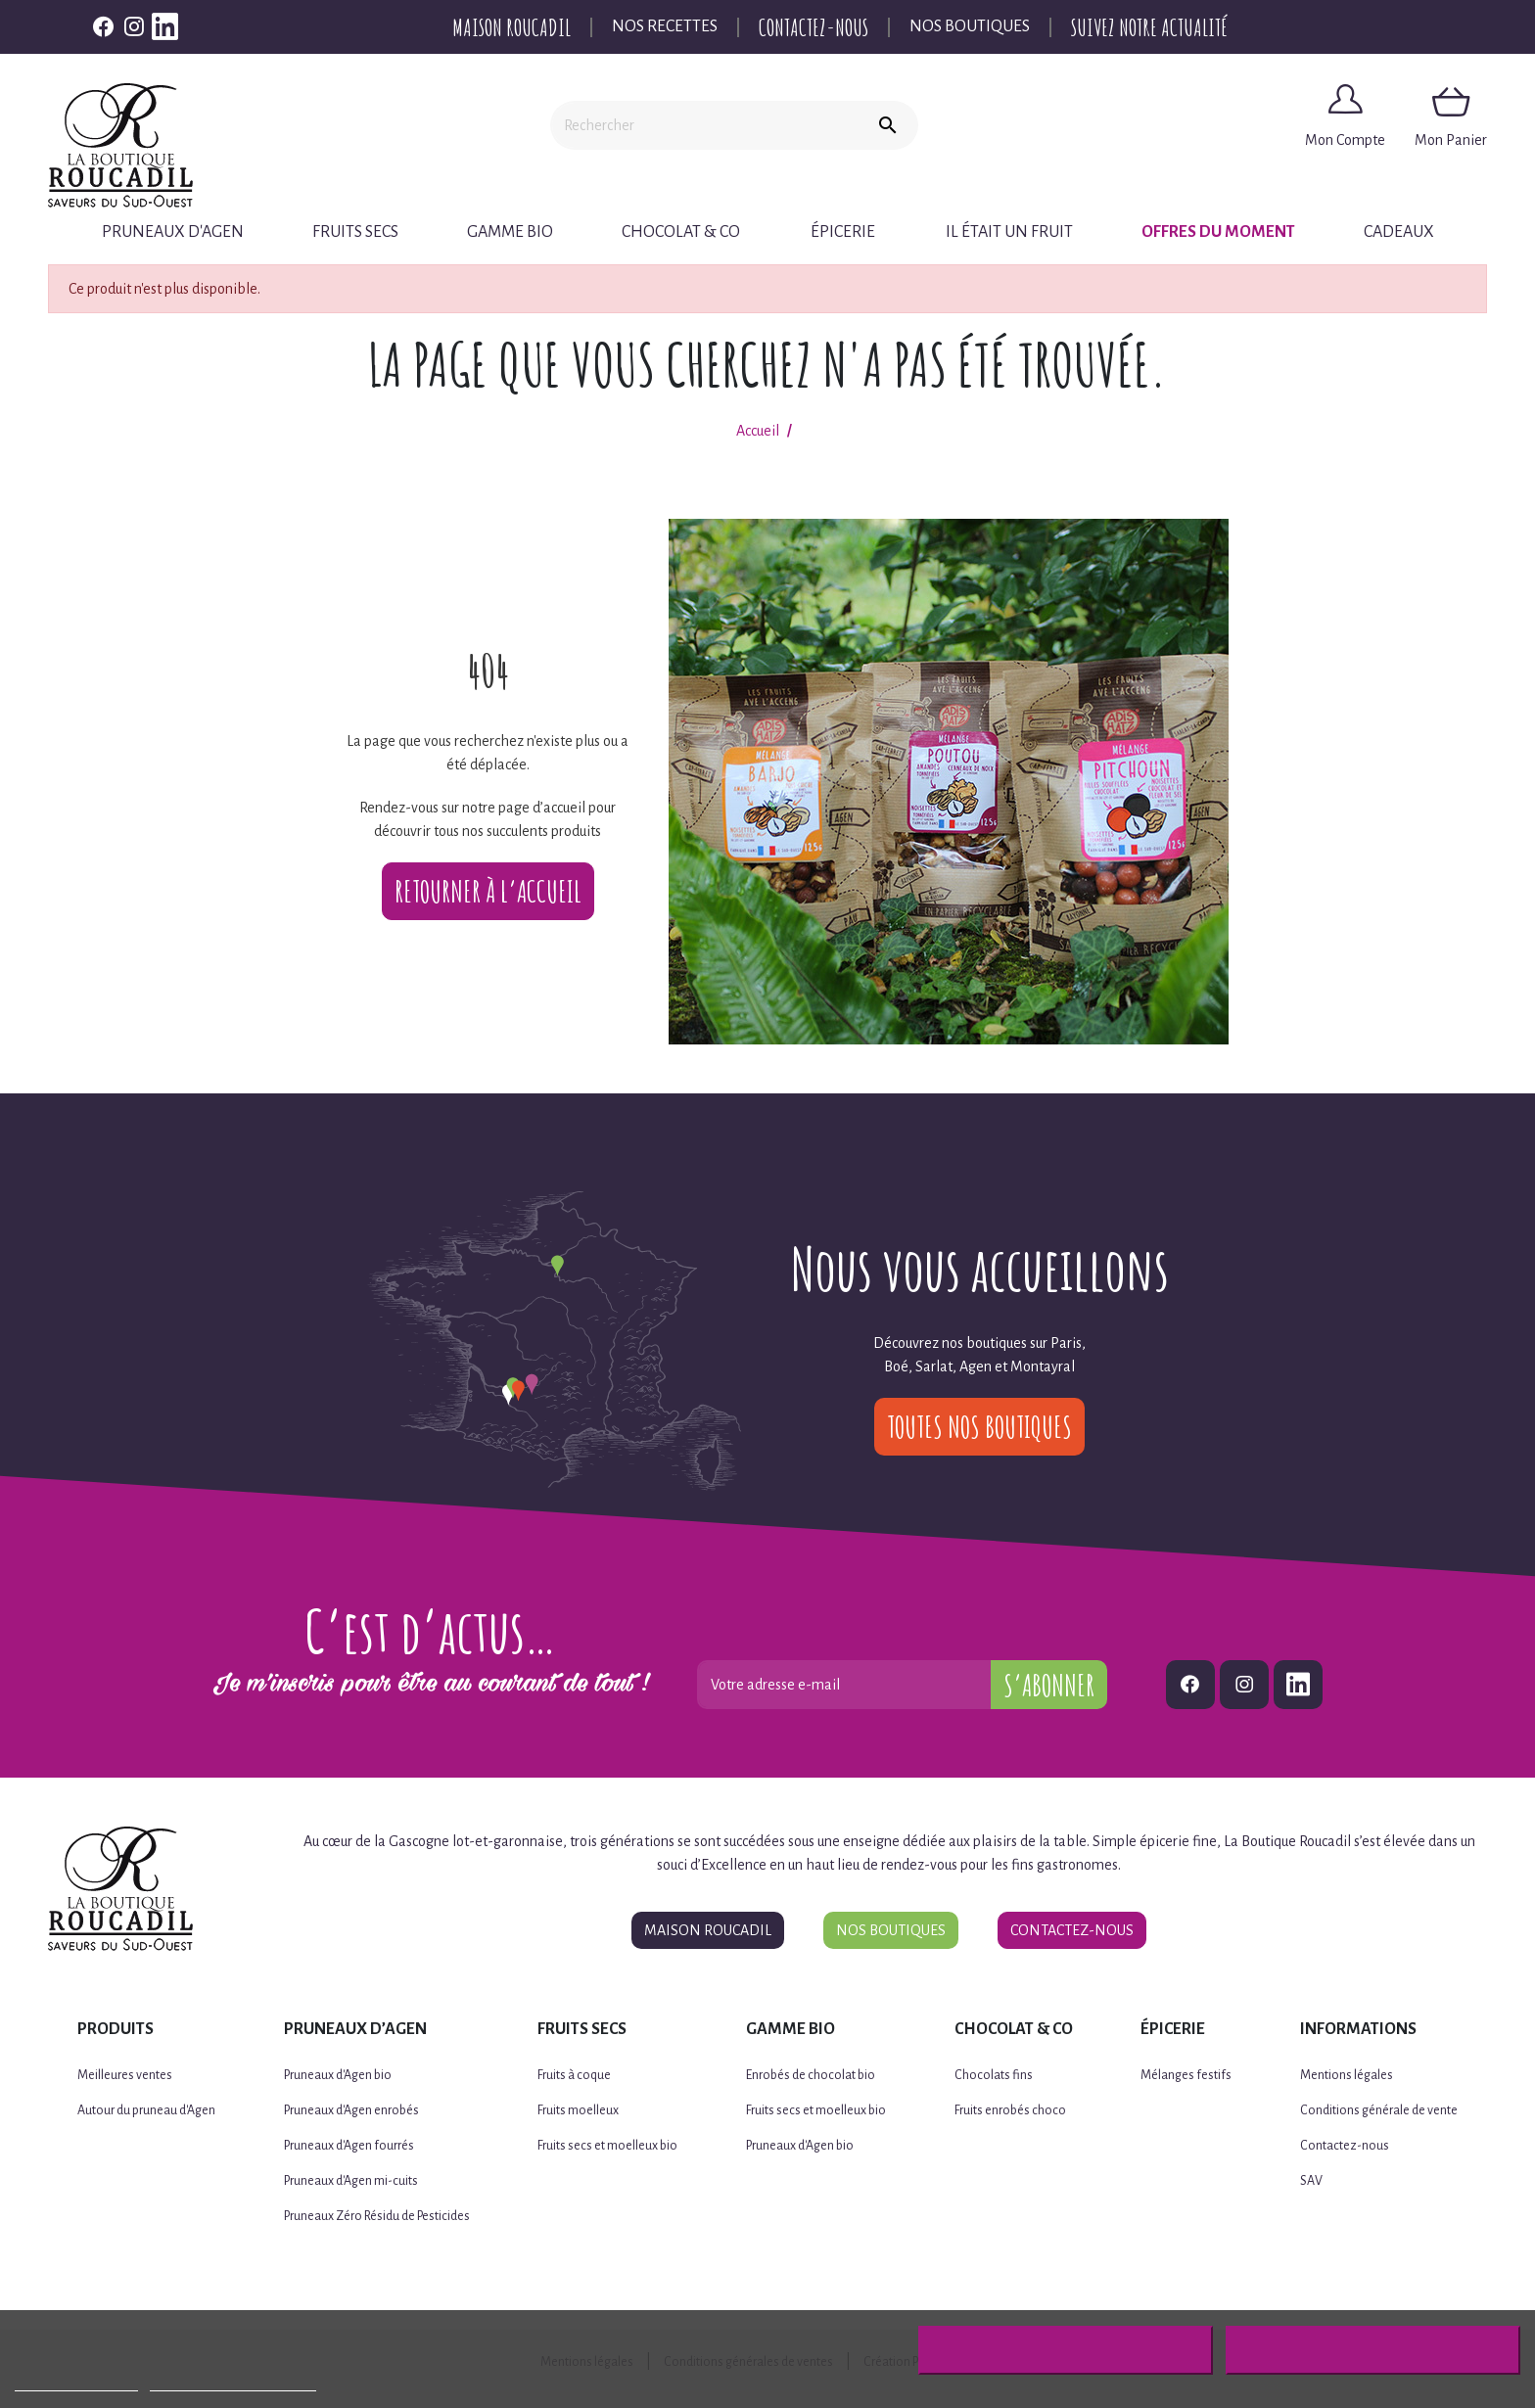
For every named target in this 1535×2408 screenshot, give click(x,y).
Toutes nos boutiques (979, 1427)
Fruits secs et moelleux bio (607, 2146)
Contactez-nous (813, 27)
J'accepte (1373, 2350)
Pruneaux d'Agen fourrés (349, 2146)
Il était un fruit (1009, 232)
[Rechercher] (704, 125)
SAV (1311, 2181)
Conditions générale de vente (1379, 2110)
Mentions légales (1346, 2075)
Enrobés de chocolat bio (810, 2075)
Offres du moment (1218, 232)
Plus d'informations (76, 2382)
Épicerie (843, 232)
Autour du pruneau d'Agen (146, 2110)
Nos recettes (665, 26)
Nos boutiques (969, 26)
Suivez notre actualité (1149, 27)
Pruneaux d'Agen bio (338, 2075)
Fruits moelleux (578, 2110)
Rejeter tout (1066, 2350)
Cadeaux (1399, 232)
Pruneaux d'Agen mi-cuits (351, 2181)
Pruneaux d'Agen (173, 232)
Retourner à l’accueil (488, 891)
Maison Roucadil (511, 27)
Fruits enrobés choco (1010, 2110)
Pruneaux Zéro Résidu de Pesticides (377, 2216)
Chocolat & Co (681, 232)
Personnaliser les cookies (233, 2382)
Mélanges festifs (1186, 2075)
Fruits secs (355, 232)
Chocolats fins (993, 2075)
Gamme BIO (510, 232)
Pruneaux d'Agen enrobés (351, 2110)
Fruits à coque (574, 2075)
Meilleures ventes (124, 2075)
